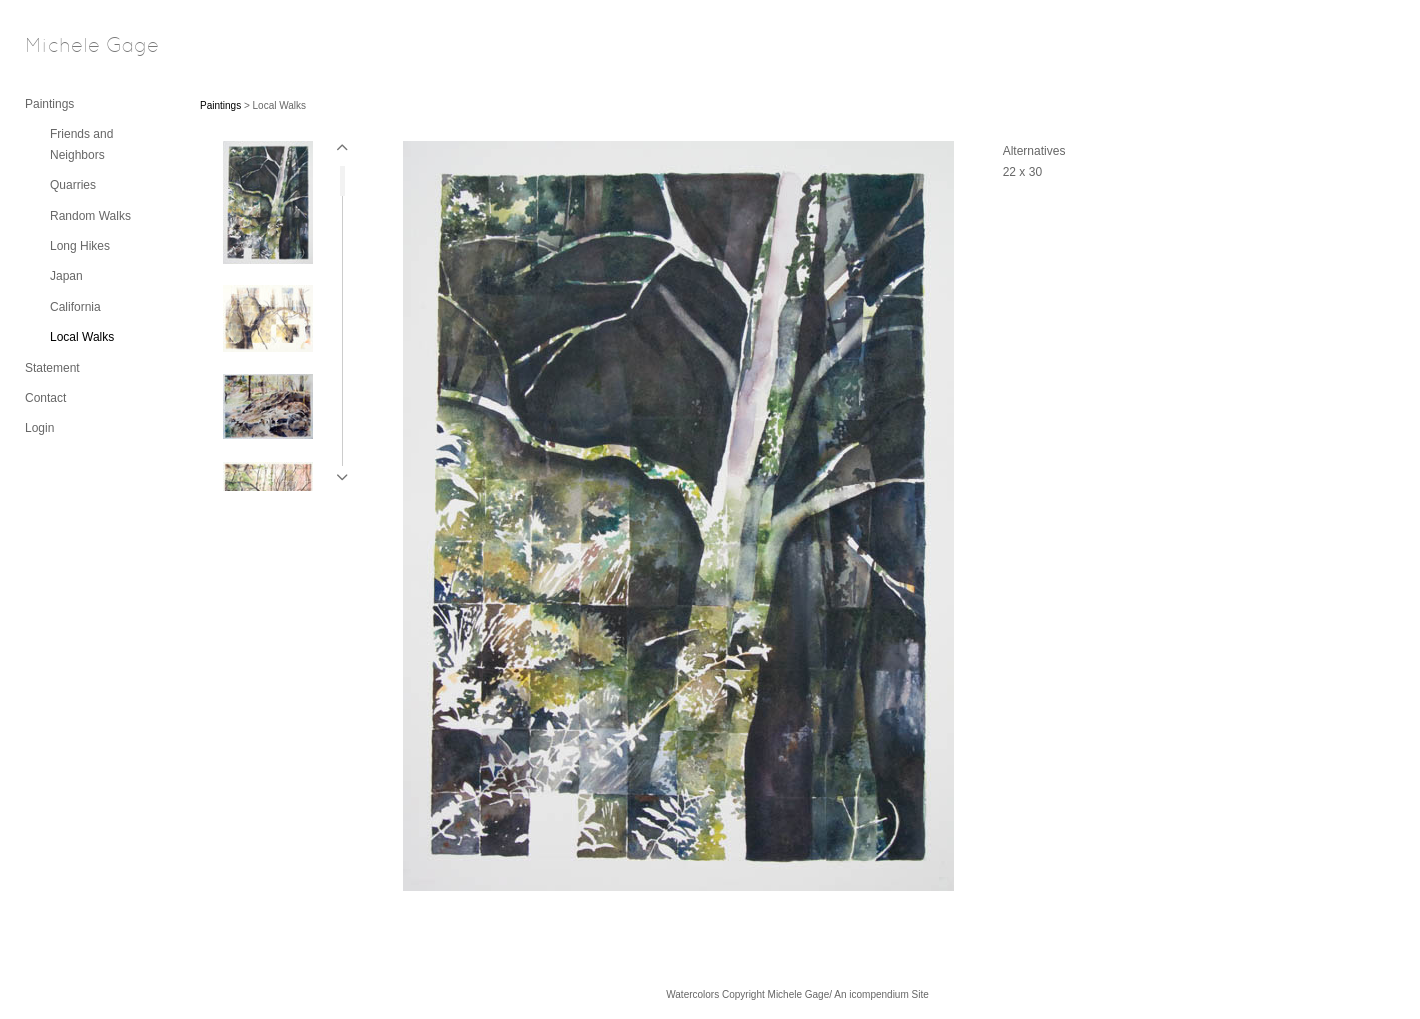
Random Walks (90, 216)
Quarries (73, 185)
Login (39, 428)
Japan (66, 276)
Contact (45, 398)
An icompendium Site (881, 994)
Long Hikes (80, 246)
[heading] (75, 47)
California (75, 307)
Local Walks (82, 337)
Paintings (49, 104)
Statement (52, 368)
